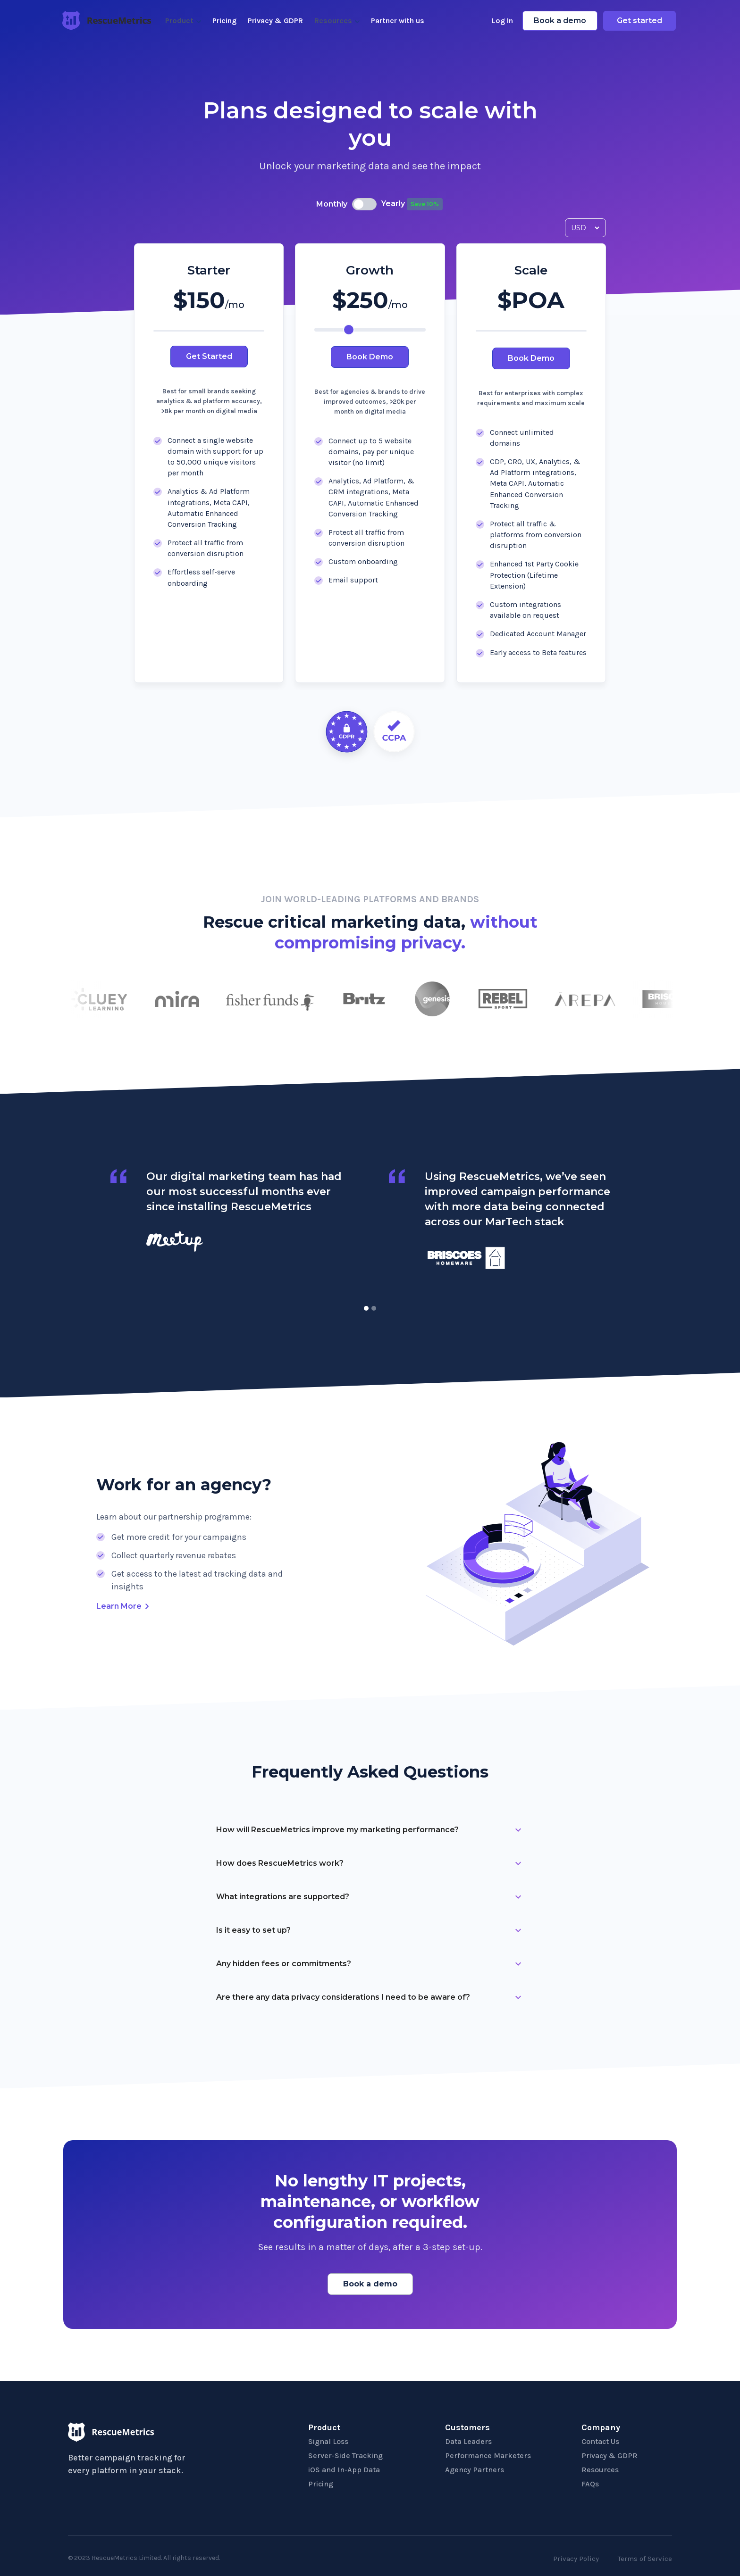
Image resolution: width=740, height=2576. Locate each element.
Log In (502, 20)
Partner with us (397, 20)
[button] (366, 1308)
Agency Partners (474, 2469)
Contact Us (600, 2441)
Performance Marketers (488, 2455)
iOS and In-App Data (344, 2469)
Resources (600, 2469)
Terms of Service (645, 2558)
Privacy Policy (576, 2558)
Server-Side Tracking (345, 2455)
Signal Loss (328, 2441)
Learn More (119, 1606)
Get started (639, 20)
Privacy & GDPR (275, 20)
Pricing (224, 20)
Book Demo (369, 356)
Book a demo (560, 20)
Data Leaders (468, 2441)
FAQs (590, 2483)
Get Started (209, 356)
